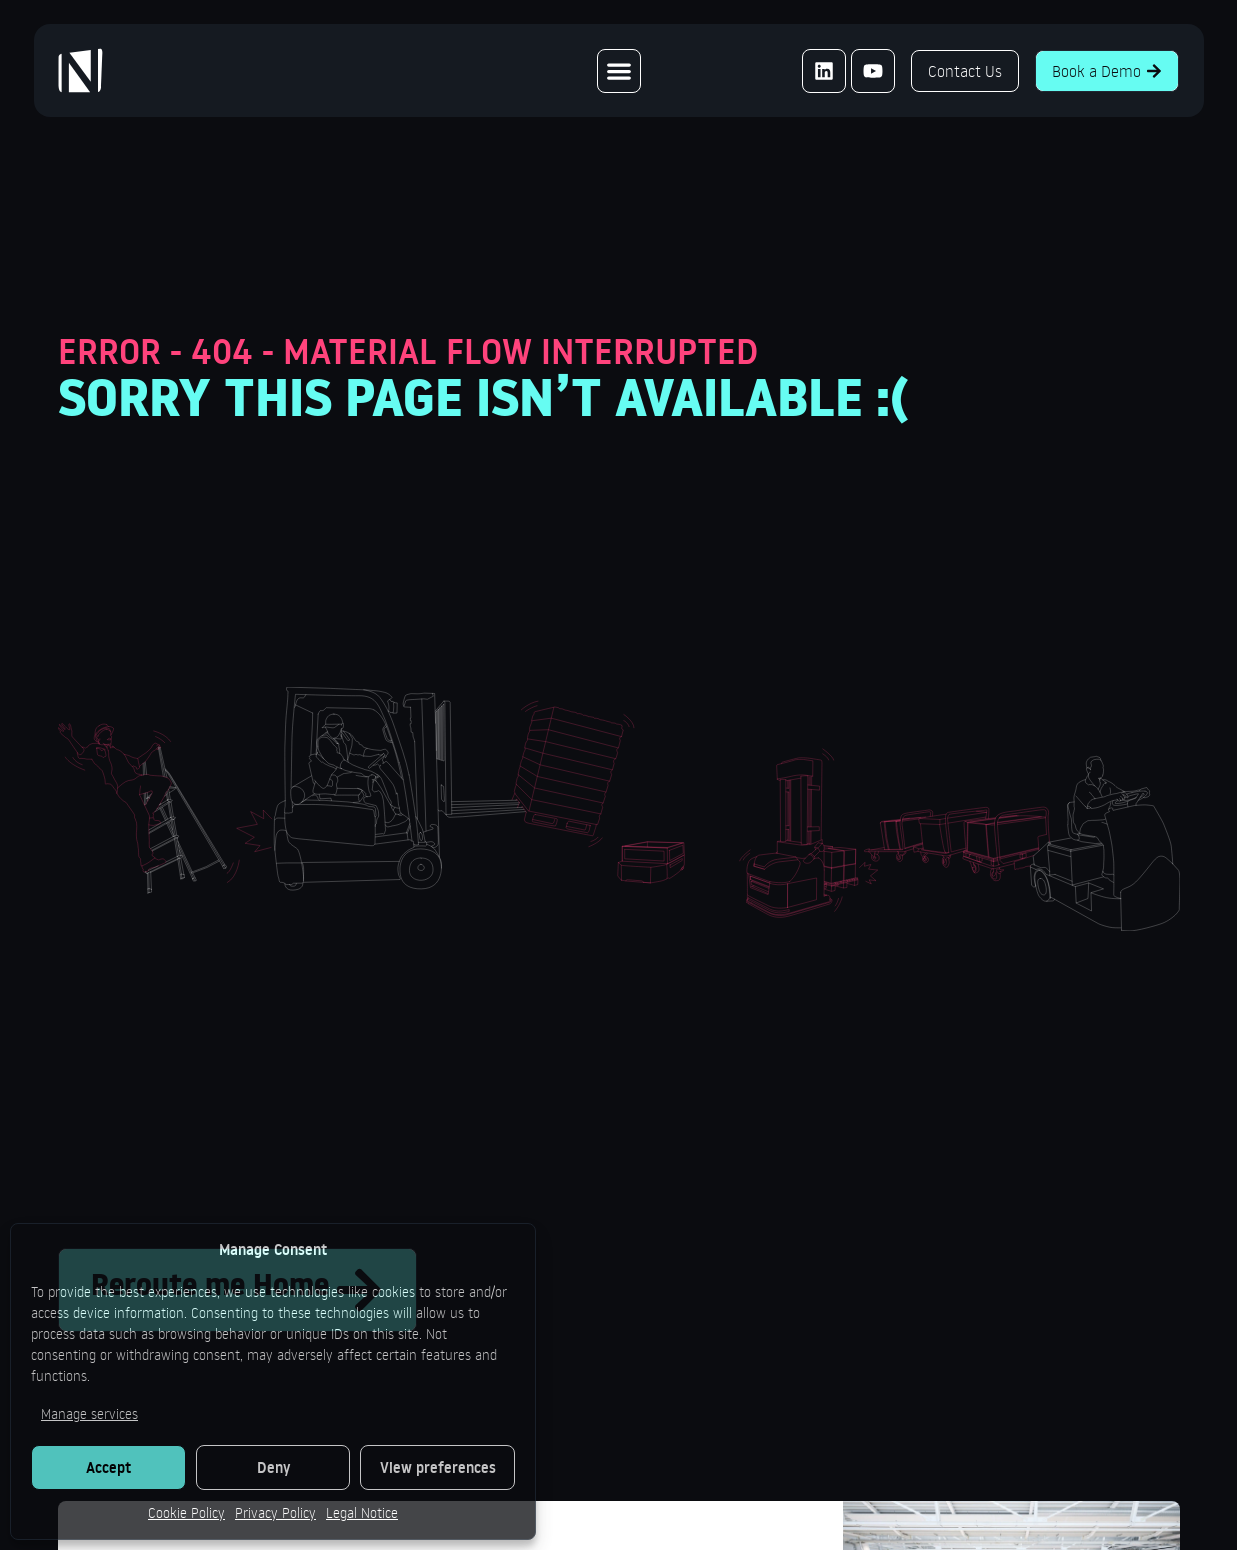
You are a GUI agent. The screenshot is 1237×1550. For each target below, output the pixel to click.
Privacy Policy (275, 1512)
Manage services (89, 1413)
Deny (273, 1467)
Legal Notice (362, 1512)
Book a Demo (1107, 71)
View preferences (438, 1467)
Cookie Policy (186, 1512)
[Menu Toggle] (619, 71)
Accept (108, 1467)
